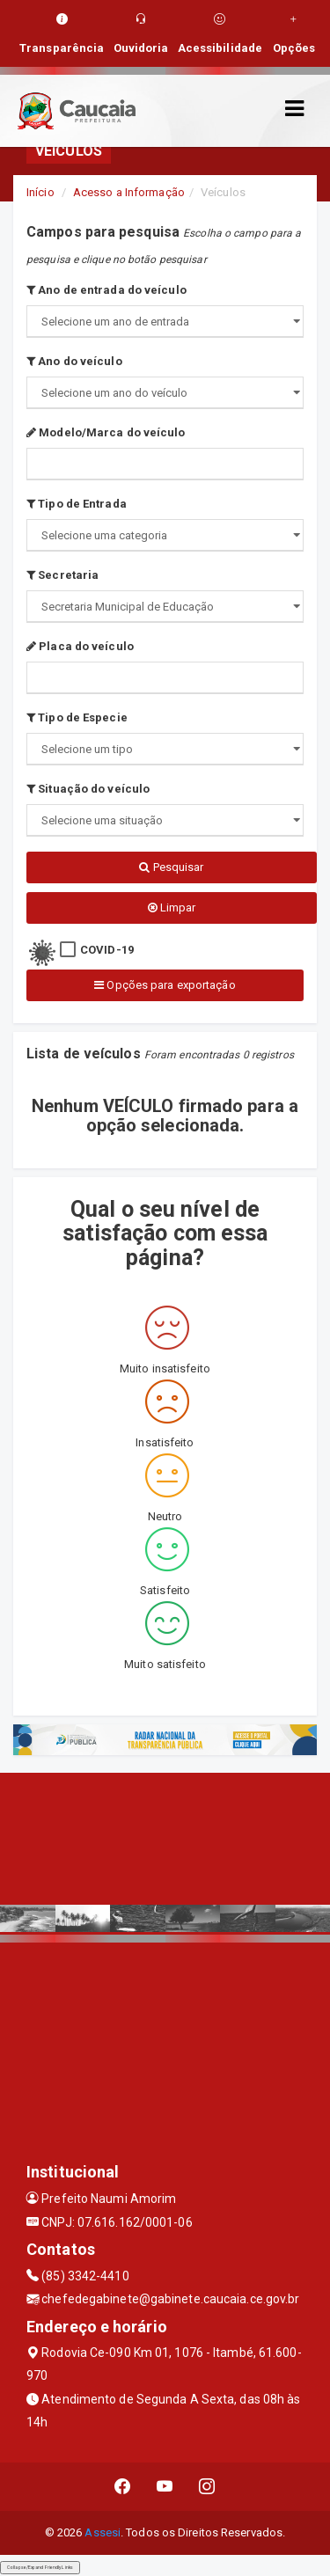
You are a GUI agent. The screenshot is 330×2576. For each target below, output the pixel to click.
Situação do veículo (88, 788)
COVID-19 (107, 949)
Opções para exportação (164, 985)
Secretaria (62, 575)
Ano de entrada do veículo (106, 289)
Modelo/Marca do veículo (106, 432)
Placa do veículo (80, 646)
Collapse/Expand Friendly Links (40, 2567)
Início (40, 192)
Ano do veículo (74, 361)
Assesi (102, 2532)
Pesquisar (171, 867)
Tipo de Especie (77, 717)
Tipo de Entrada (76, 503)
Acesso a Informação (129, 192)
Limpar (172, 907)
